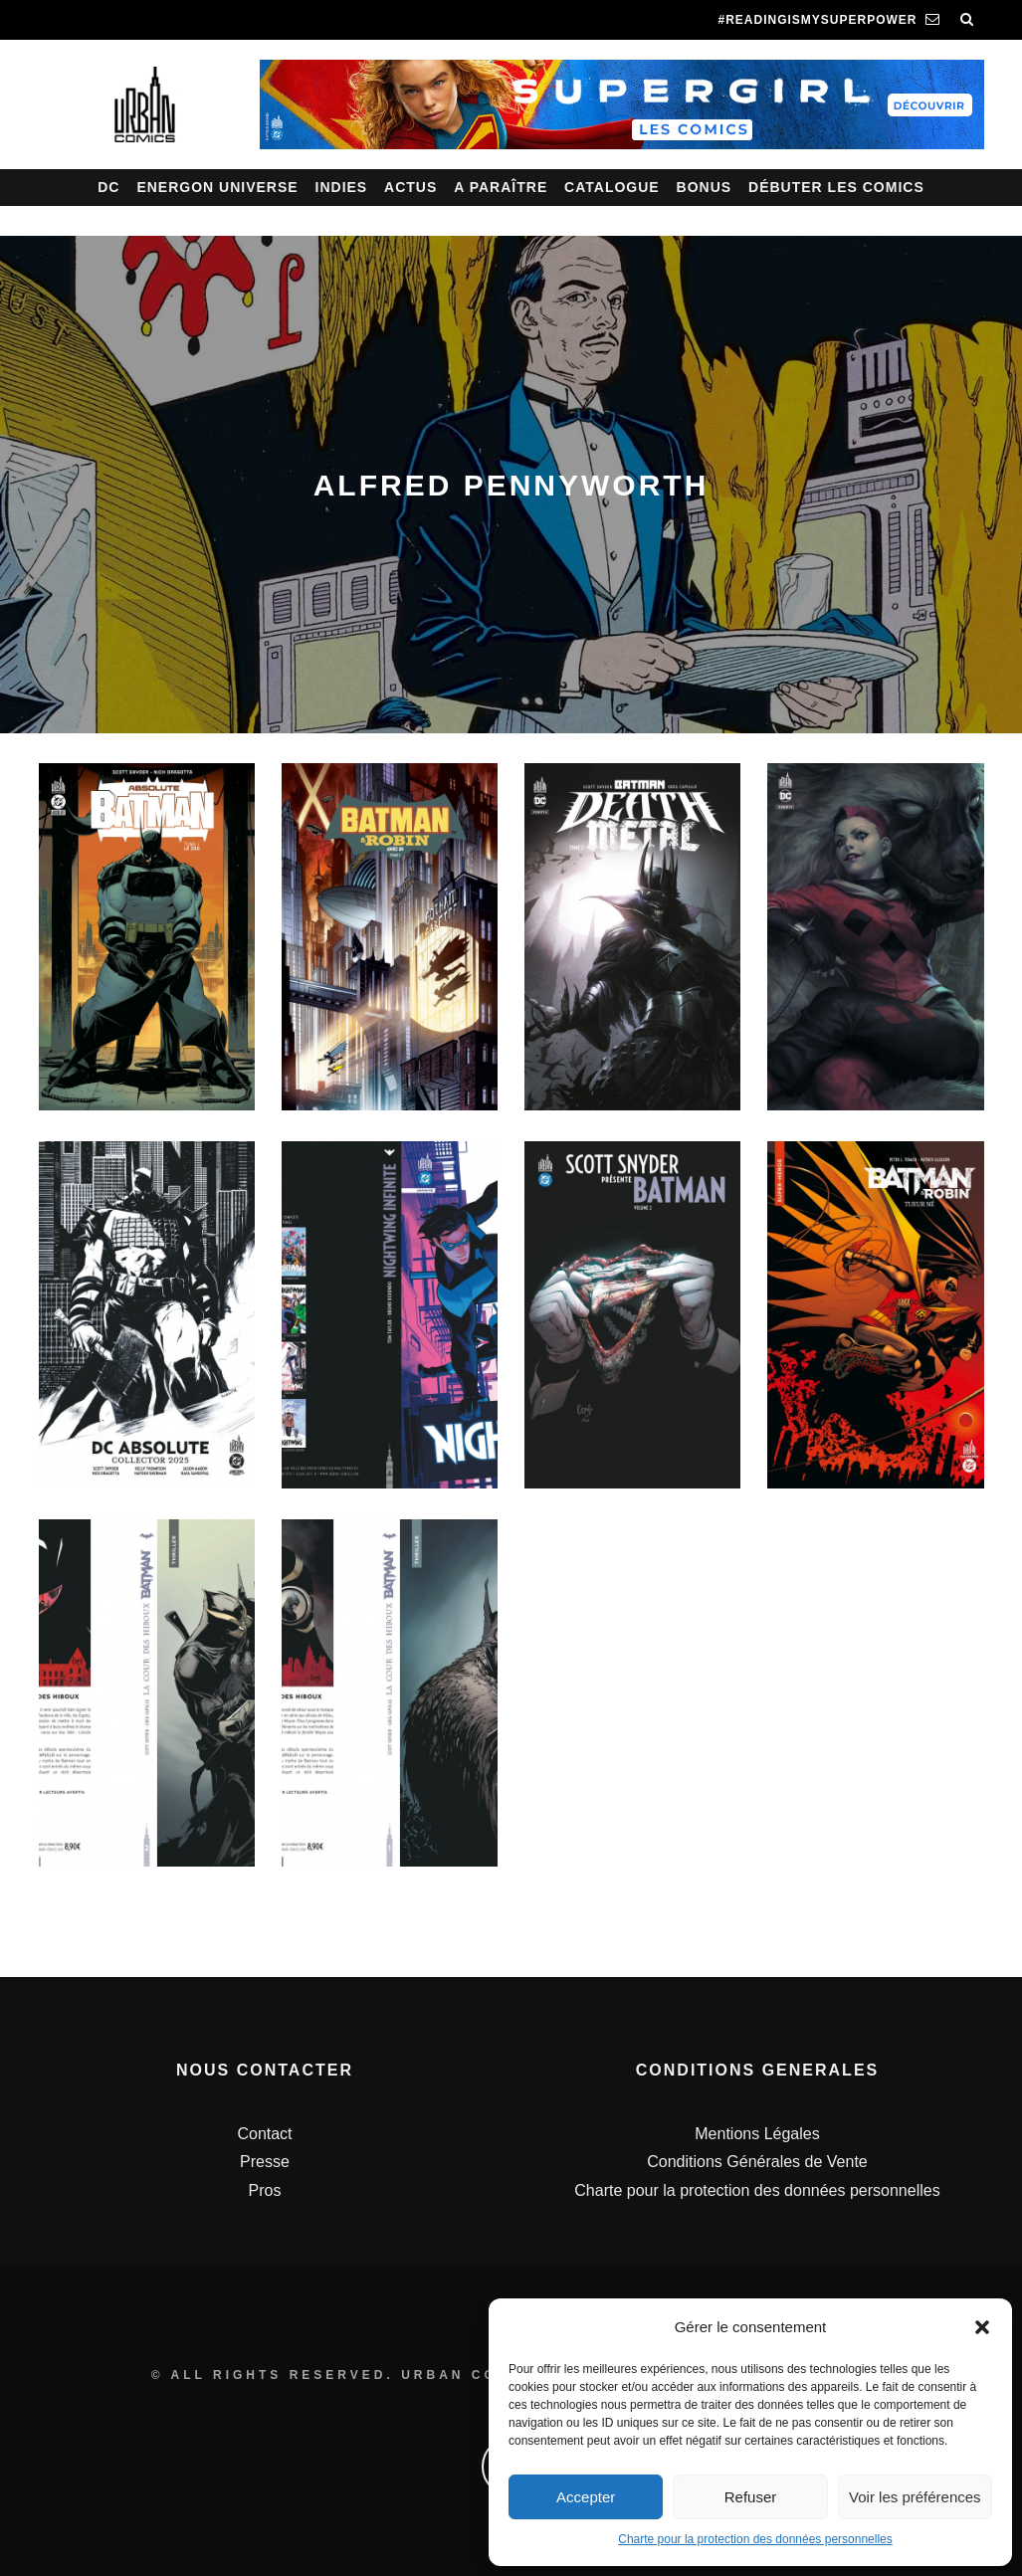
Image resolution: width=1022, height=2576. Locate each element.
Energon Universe (217, 187)
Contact (264, 2133)
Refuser (750, 2496)
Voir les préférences (915, 2496)
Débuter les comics (836, 187)
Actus (410, 187)
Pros (265, 2190)
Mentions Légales (757, 2133)
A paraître (500, 187)
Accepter (585, 2496)
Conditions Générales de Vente (757, 2161)
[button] (982, 2327)
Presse (265, 2161)
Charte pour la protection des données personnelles (755, 2539)
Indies (341, 187)
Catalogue (612, 187)
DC (108, 187)
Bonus (704, 187)
